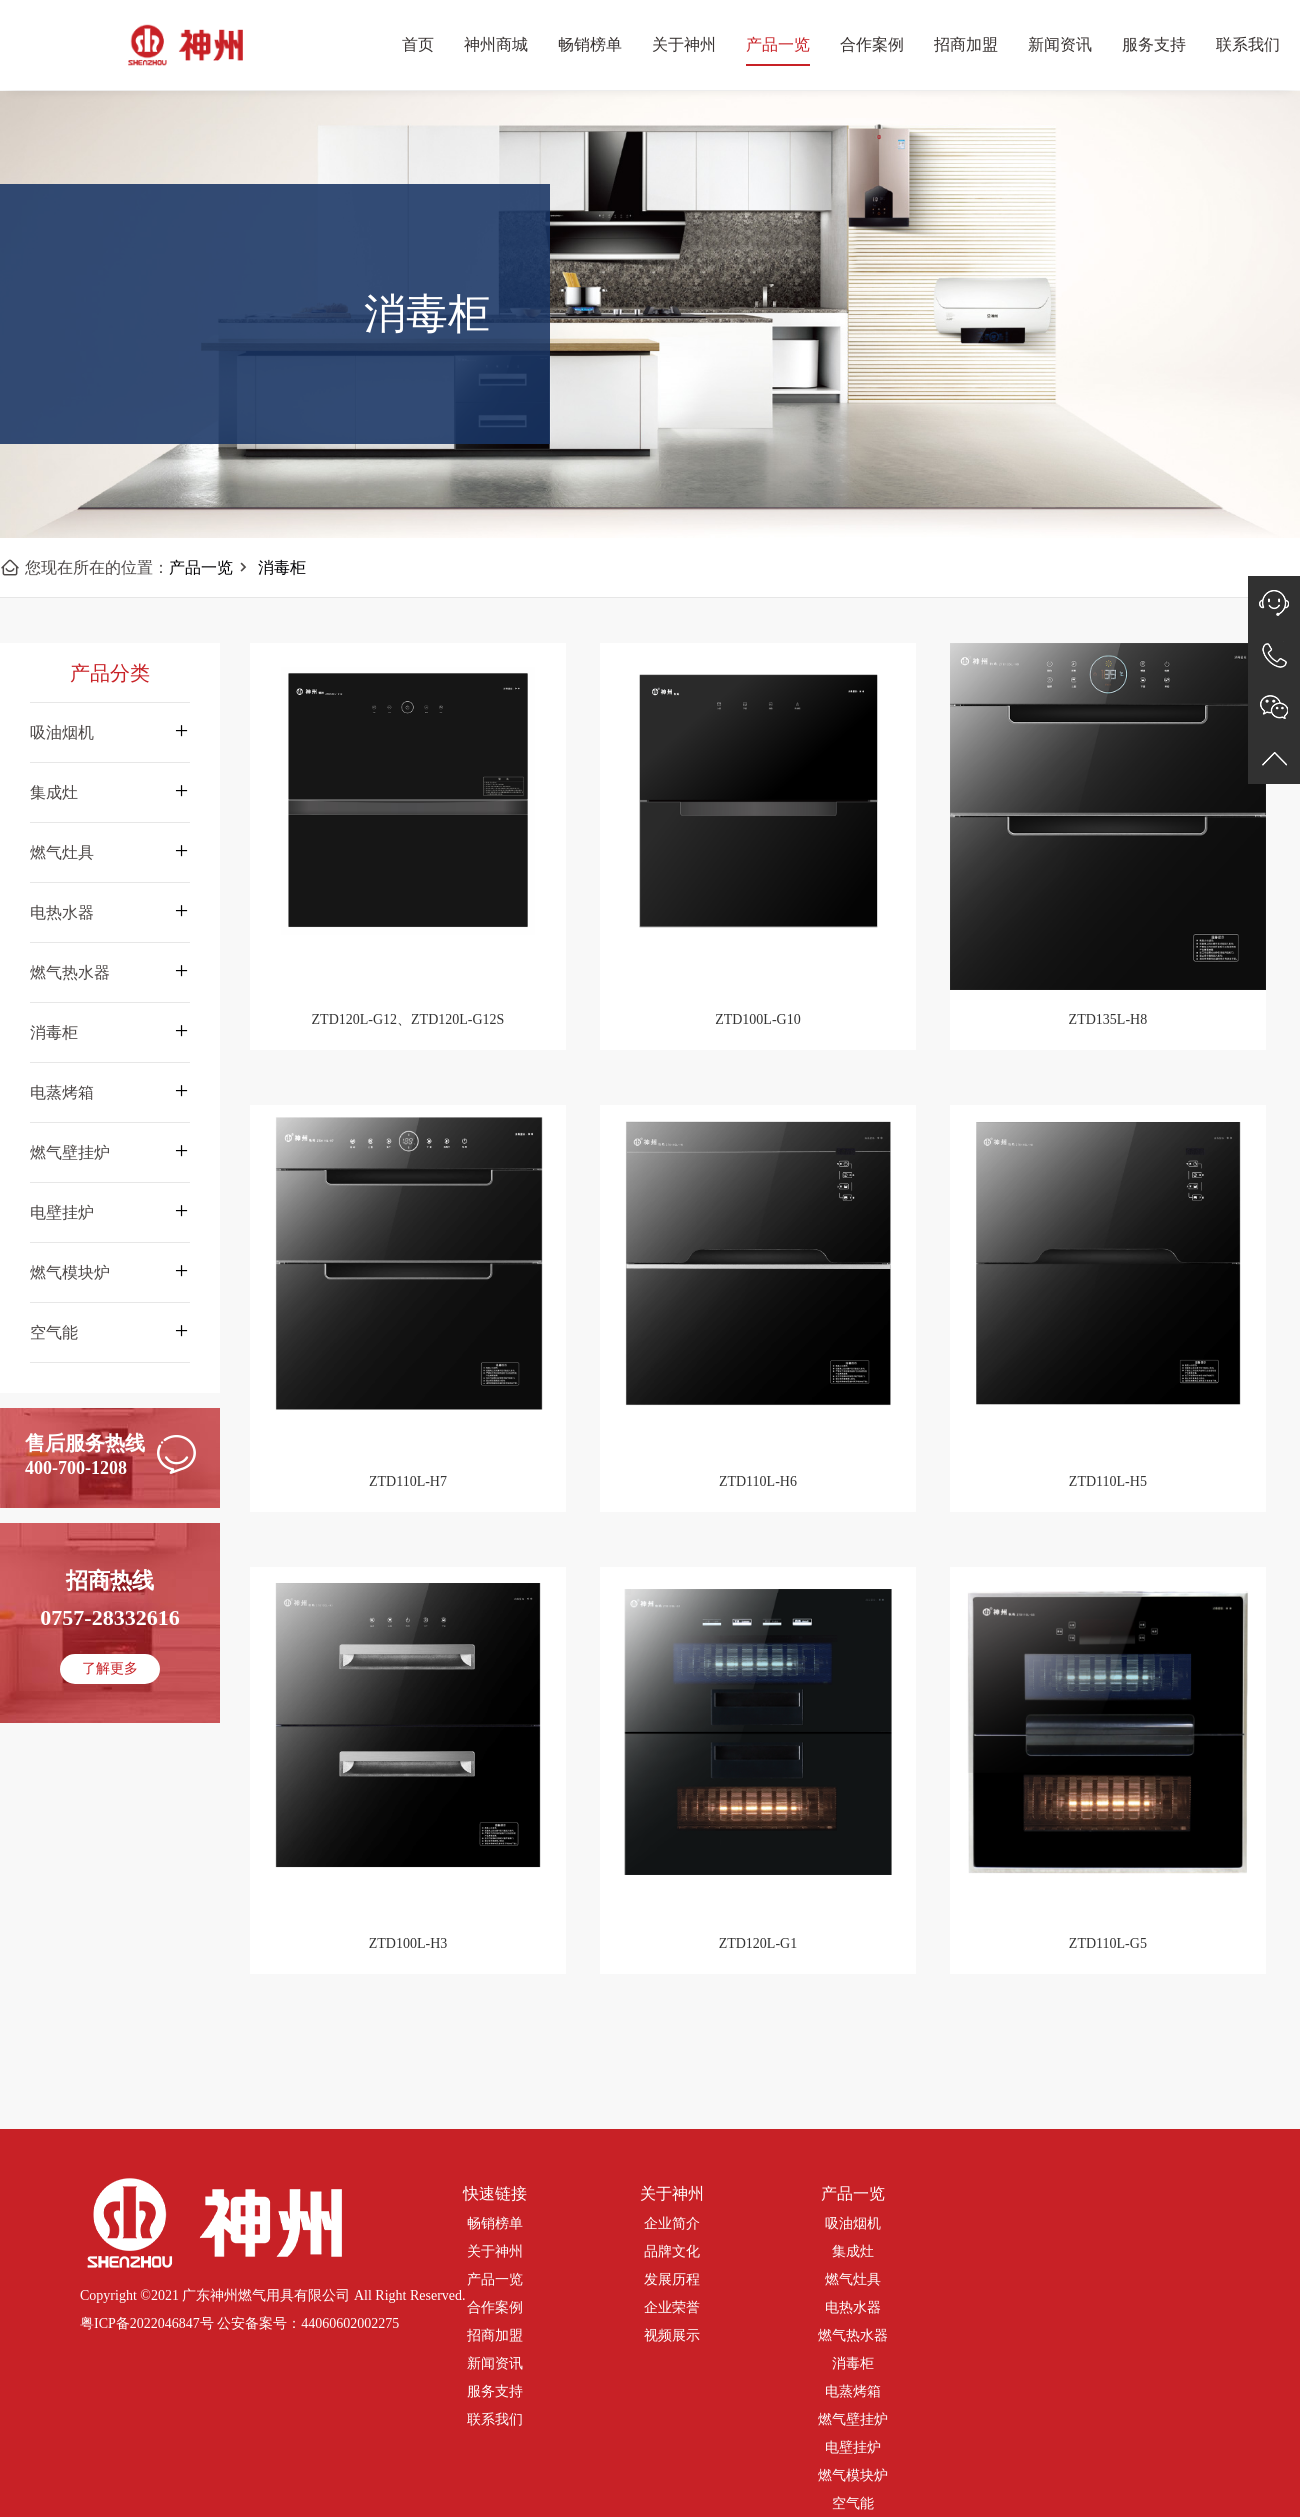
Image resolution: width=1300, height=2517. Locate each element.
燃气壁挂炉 (853, 2419)
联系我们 (1248, 44)
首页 (418, 44)
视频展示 (672, 2335)
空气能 (853, 2503)
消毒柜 (282, 567)
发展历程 (672, 2279)
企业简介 (672, 2223)
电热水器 (853, 2307)
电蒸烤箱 (853, 2391)
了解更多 (110, 1668)
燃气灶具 (853, 2279)
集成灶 (853, 2251)
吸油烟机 (853, 2223)
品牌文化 (672, 2251)
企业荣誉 (672, 2307)
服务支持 (1154, 44)
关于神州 (684, 44)
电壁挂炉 (853, 2447)
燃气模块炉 (853, 2475)
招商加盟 (966, 44)
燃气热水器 (853, 2335)
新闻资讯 (1060, 44)
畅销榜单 (590, 44)
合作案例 (872, 44)
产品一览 (778, 44)
